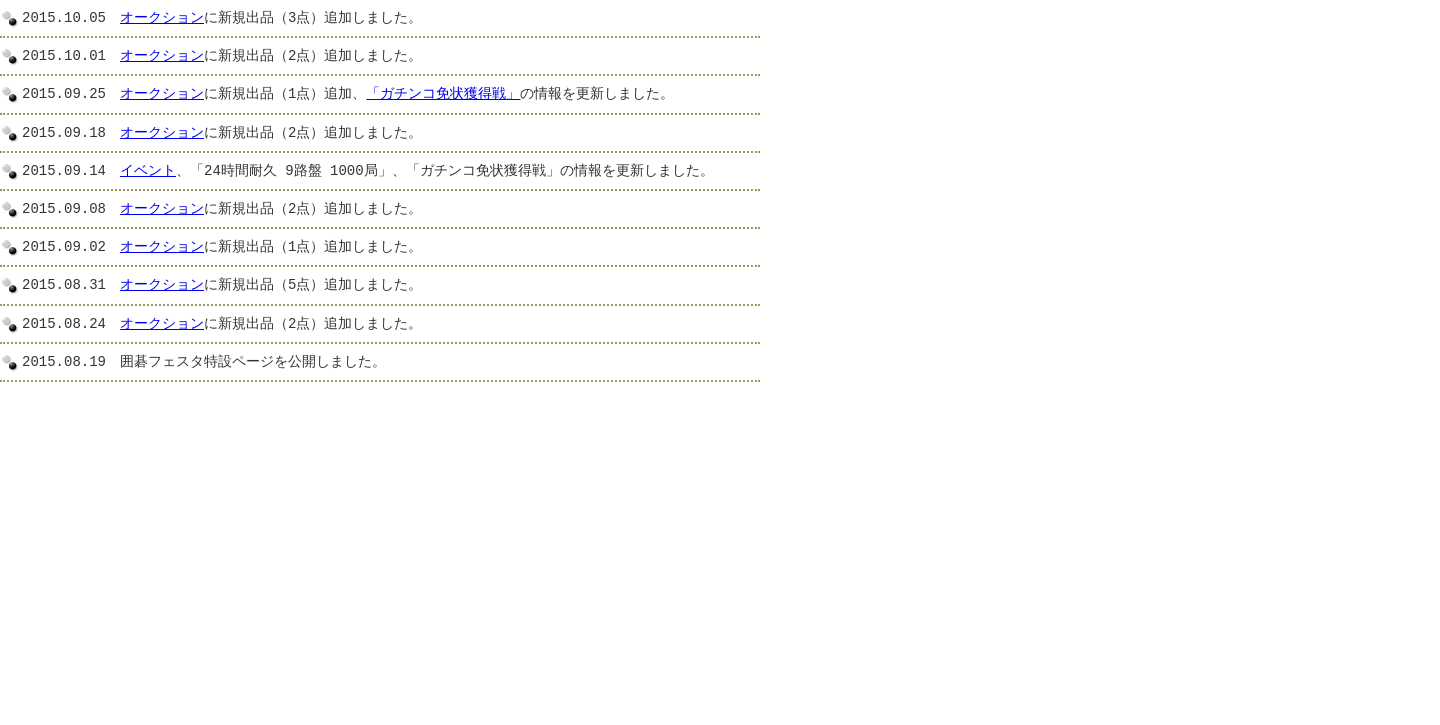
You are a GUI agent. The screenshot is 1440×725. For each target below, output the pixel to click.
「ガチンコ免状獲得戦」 (443, 94)
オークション (162, 18)
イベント (148, 171)
